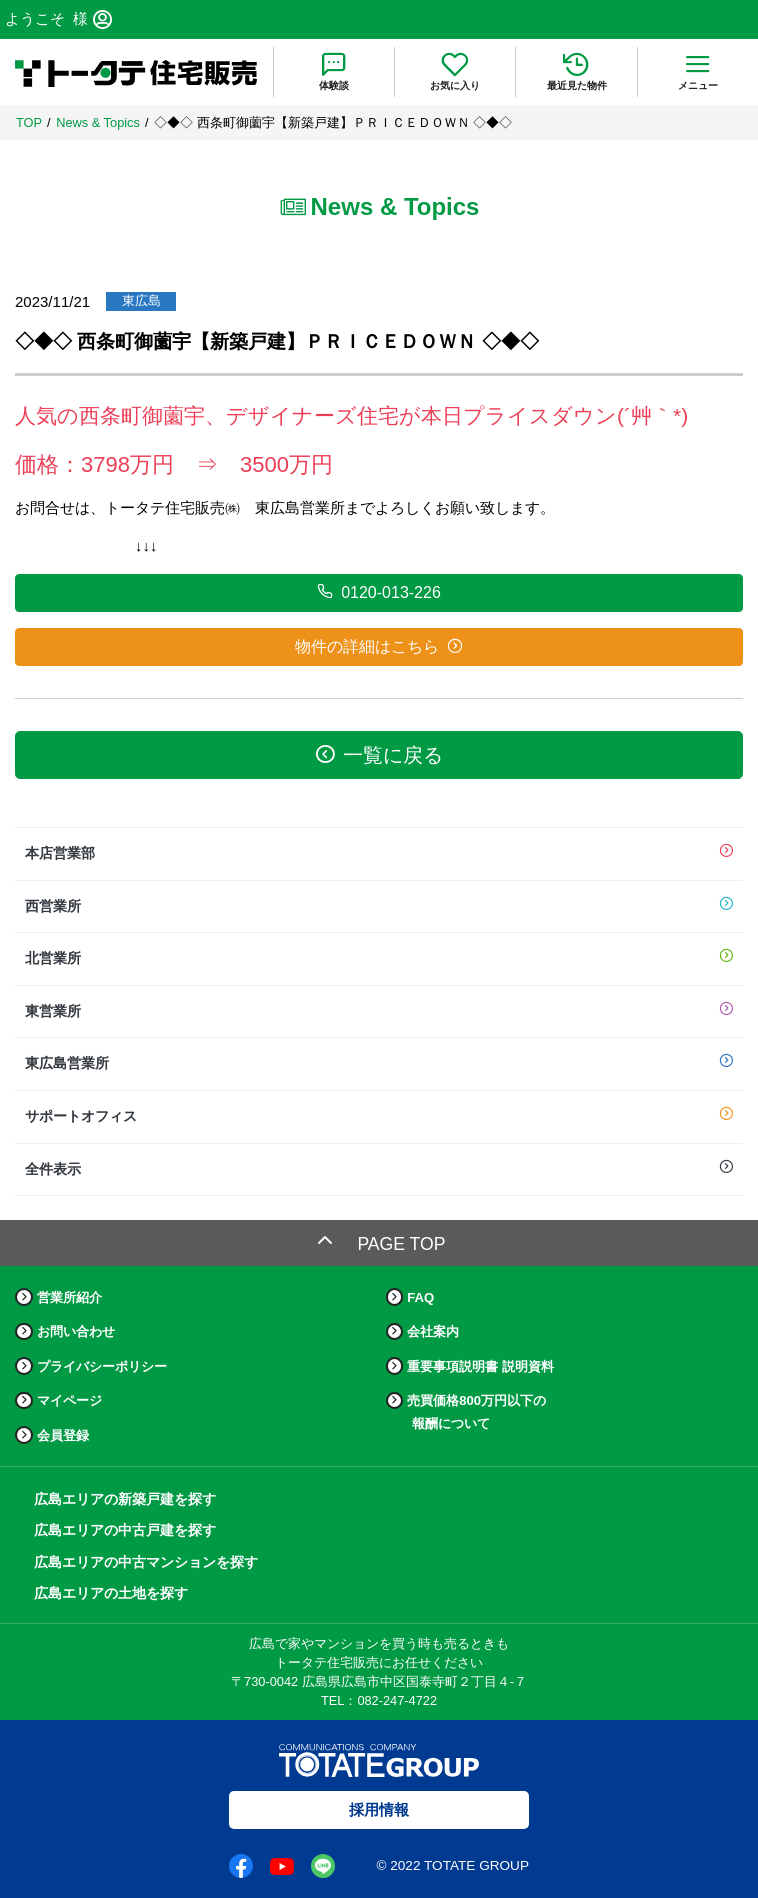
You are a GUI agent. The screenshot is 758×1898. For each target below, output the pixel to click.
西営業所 (379, 907)
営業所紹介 (69, 1297)
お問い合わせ (76, 1331)
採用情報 (379, 1809)
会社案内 (433, 1331)
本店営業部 (379, 854)
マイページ (69, 1400)
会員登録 (63, 1435)
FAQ (420, 1297)
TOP (29, 122)
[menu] (697, 72)
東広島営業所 (379, 1064)
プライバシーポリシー (102, 1366)
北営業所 (379, 959)
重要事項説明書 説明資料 (480, 1366)
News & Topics (98, 122)
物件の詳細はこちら (379, 646)
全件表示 (379, 1170)
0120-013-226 (379, 592)
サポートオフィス (379, 1117)
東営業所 (379, 1012)
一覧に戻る (379, 754)
